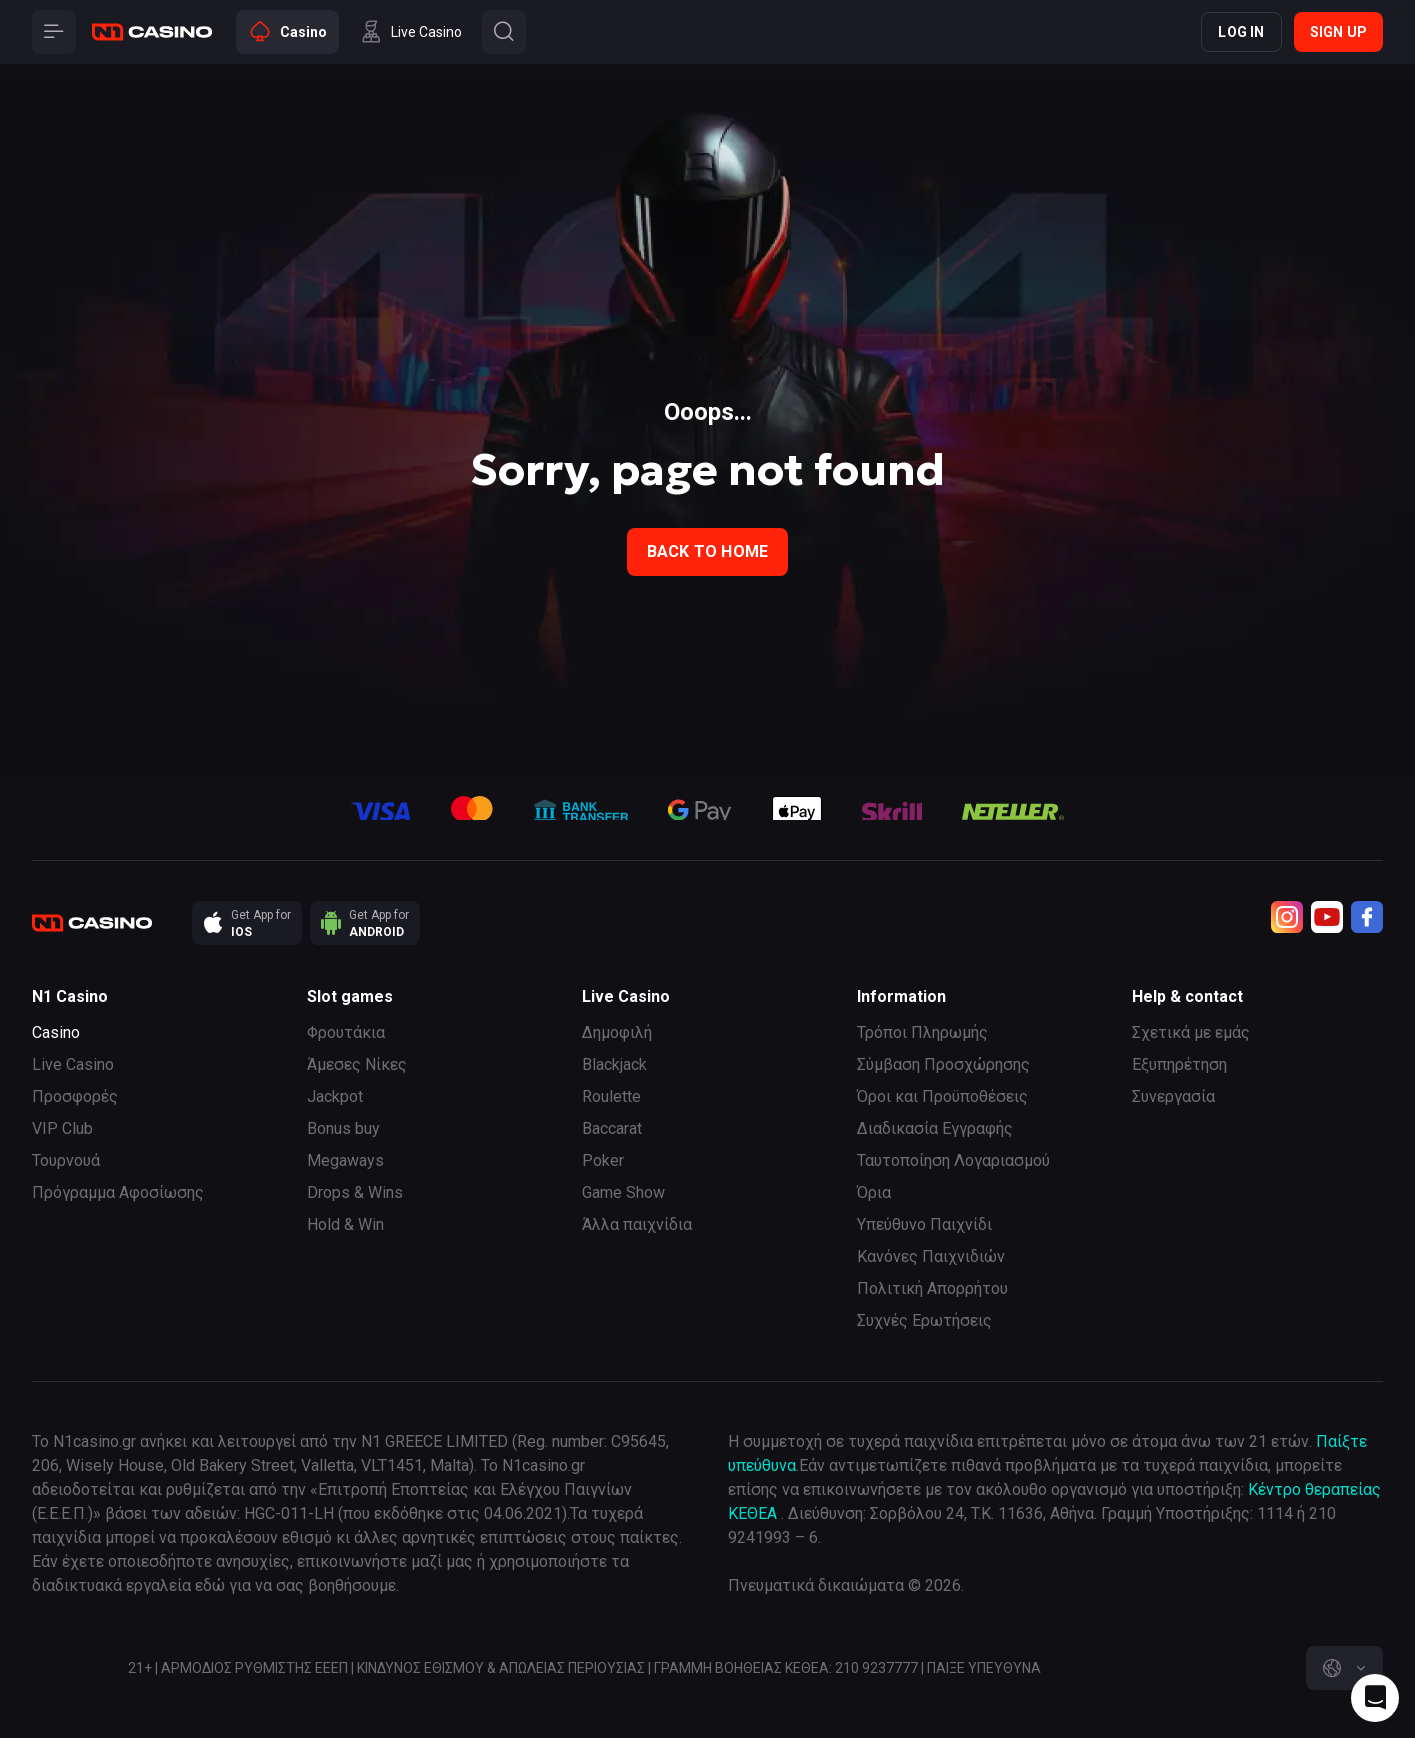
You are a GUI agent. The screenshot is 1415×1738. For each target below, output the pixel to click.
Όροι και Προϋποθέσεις (942, 1096)
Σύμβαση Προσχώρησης (943, 1064)
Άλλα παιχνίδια (637, 1224)
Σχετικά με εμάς (1191, 1032)
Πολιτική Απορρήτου (932, 1288)
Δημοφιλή (617, 1032)
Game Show (623, 1192)
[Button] (54, 32)
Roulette (611, 1096)
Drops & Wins (355, 1192)
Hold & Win (345, 1224)
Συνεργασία (1173, 1096)
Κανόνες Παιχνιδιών (931, 1256)
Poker (603, 1160)
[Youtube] (1327, 917)
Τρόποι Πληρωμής (922, 1032)
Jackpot (335, 1096)
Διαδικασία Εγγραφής (935, 1128)
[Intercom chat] (1375, 1698)
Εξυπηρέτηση (1179, 1064)
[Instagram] (1287, 917)
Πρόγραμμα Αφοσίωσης (118, 1192)
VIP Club (62, 1128)
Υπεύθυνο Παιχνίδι (924, 1224)
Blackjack (614, 1064)
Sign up (1338, 32)
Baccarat (612, 1128)
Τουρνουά (66, 1160)
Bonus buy (343, 1128)
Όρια (874, 1192)
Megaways (345, 1160)
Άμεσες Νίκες (357, 1064)
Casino (56, 1032)
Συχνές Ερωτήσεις (924, 1320)
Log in (1241, 32)
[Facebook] (1367, 917)
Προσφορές (75, 1096)
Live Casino (73, 1064)
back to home (707, 551)
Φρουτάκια (346, 1032)
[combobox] (1344, 1668)
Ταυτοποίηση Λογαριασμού (953, 1160)
